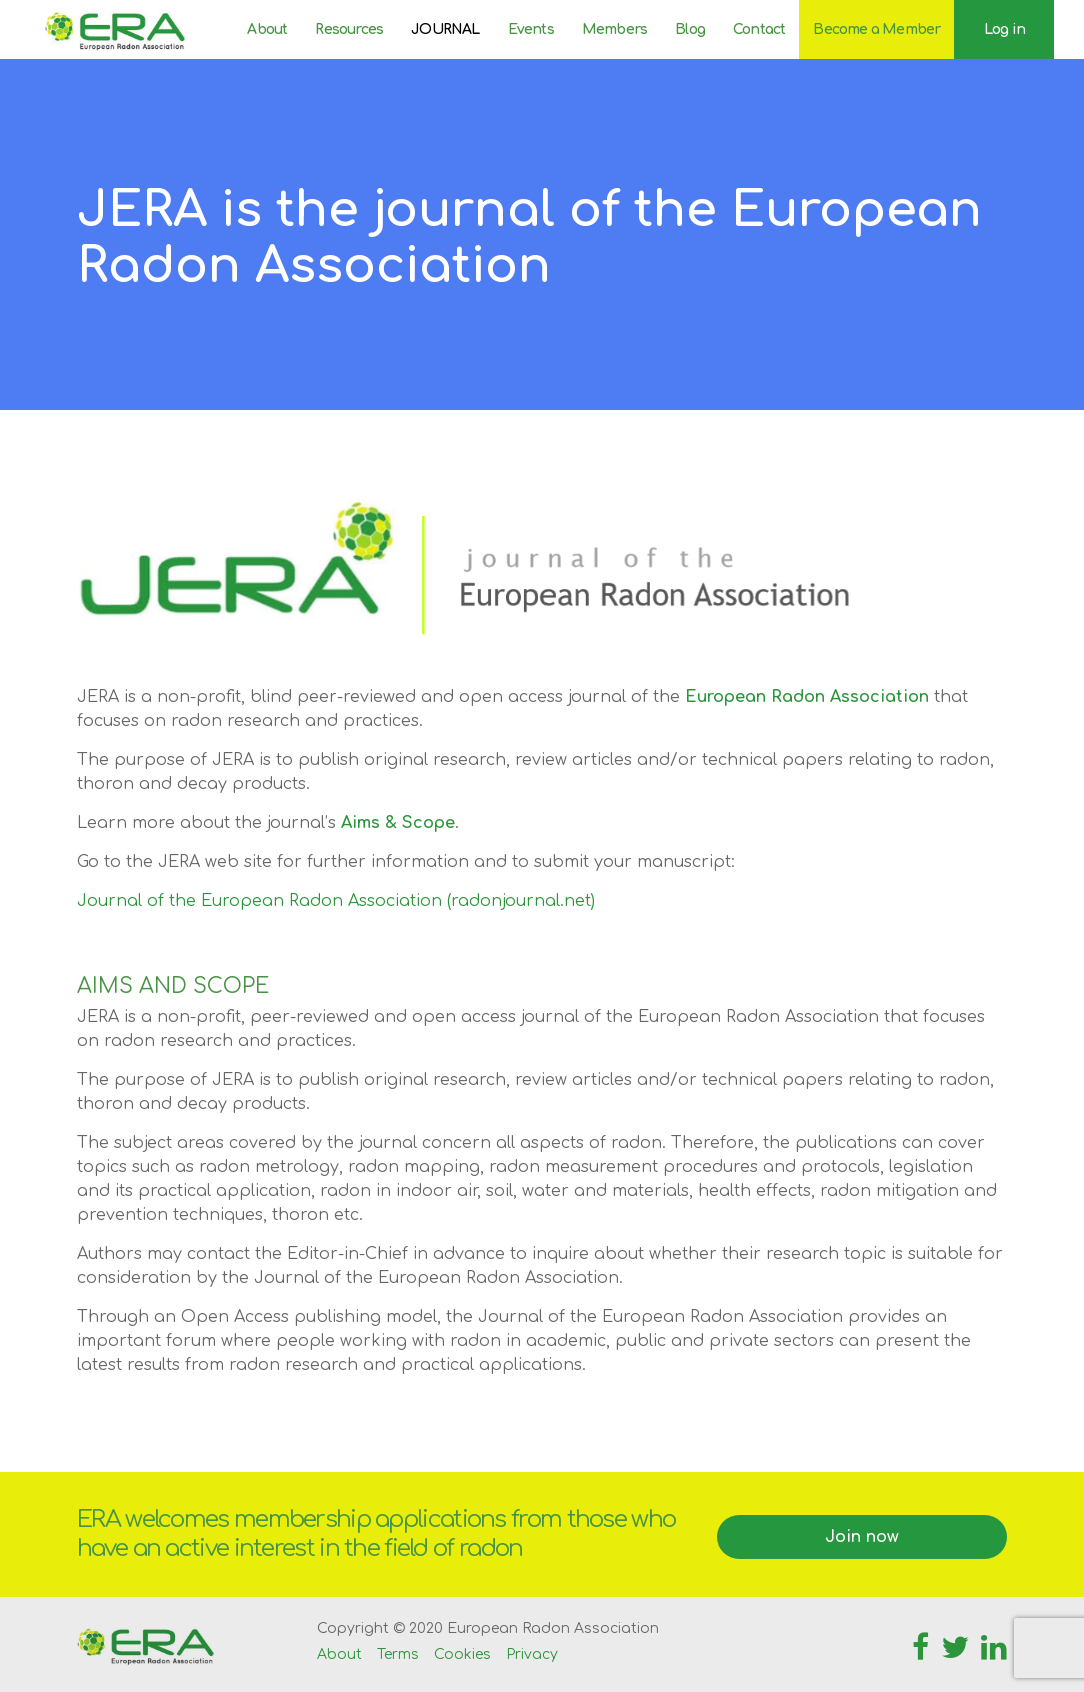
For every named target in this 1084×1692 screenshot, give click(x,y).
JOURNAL (445, 29)
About (267, 29)
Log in (1004, 29)
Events (531, 29)
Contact (759, 29)
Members (614, 29)
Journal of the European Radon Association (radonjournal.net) (336, 901)
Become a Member (876, 29)
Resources (349, 29)
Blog (690, 29)
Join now (862, 1537)
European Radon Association (807, 697)
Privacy (532, 1654)
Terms (398, 1654)
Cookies (462, 1654)
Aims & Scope (398, 823)
